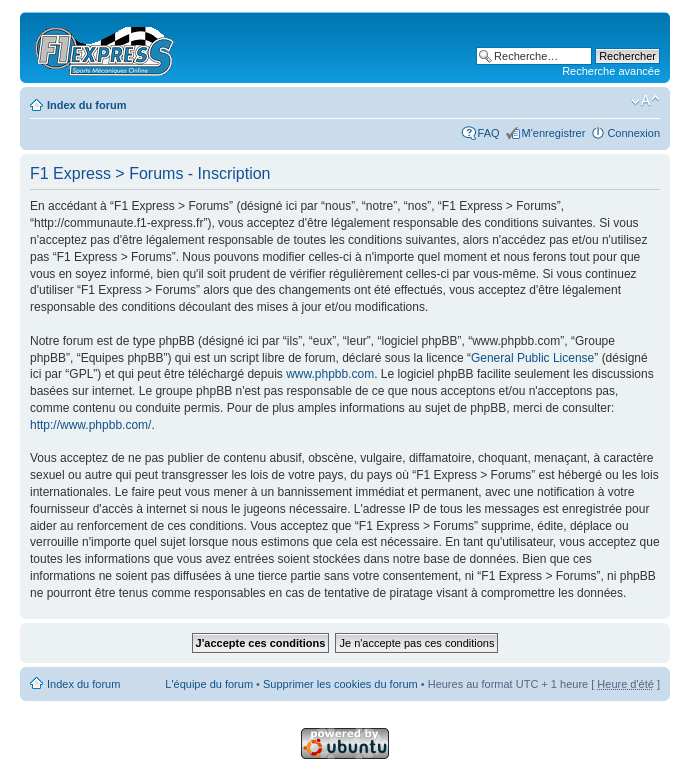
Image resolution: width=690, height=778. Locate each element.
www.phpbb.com (330, 374)
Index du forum (86, 105)
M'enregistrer (554, 133)
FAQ (489, 133)
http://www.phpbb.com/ (90, 425)
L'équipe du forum (209, 684)
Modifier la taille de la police (645, 101)
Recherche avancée (611, 71)
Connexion (633, 133)
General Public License (532, 358)
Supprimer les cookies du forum (340, 684)
